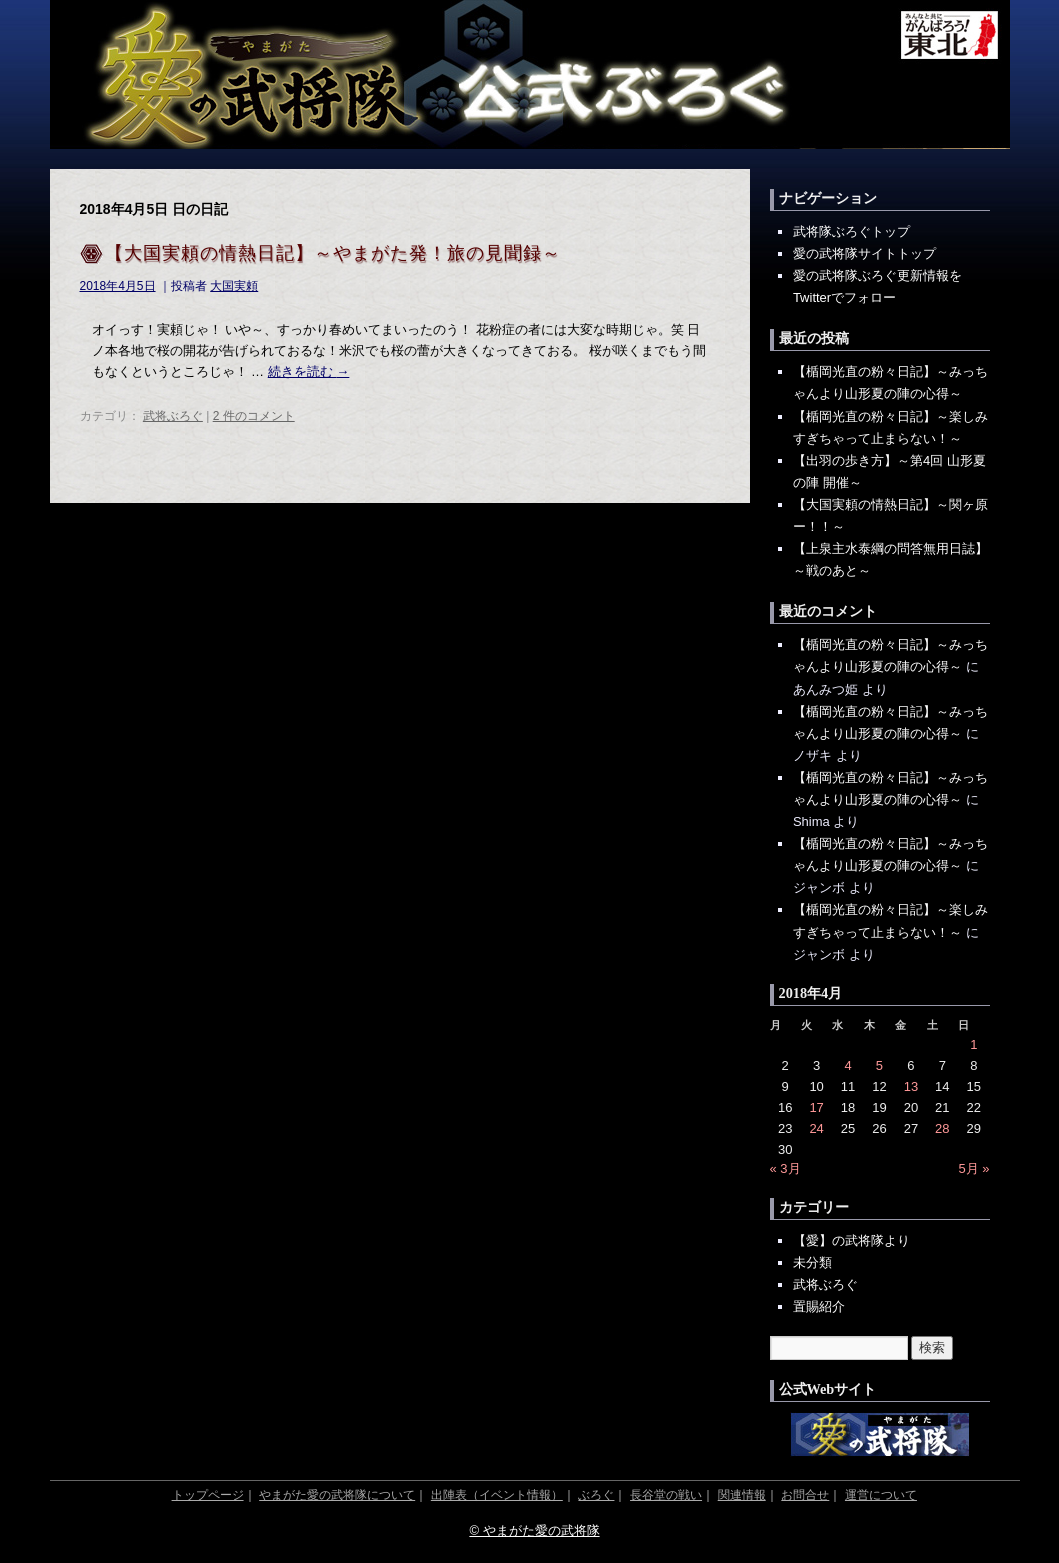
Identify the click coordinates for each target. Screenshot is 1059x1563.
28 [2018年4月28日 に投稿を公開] (942, 1128)
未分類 (812, 1262)
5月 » (973, 1168)
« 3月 (785, 1168)
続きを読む (309, 371)
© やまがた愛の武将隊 (534, 1530)
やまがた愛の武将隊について (337, 1494)
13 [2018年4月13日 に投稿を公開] (911, 1086)
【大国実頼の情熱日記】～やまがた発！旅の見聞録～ (333, 253)
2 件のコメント (254, 416)
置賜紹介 (819, 1306)
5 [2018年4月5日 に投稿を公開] (879, 1065)
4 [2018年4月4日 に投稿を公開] (847, 1065)
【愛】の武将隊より (851, 1240)
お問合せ (805, 1494)
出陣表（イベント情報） (497, 1494)
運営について (881, 1494)
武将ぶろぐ (173, 416)
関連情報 (742, 1494)
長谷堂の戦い (666, 1494)
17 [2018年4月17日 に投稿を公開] (816, 1107)
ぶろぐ (596, 1494)
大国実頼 (234, 286)
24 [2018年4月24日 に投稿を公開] (816, 1128)
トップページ (208, 1494)
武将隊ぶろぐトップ (851, 231)
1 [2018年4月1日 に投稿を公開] (973, 1044)
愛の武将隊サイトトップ (864, 253)
